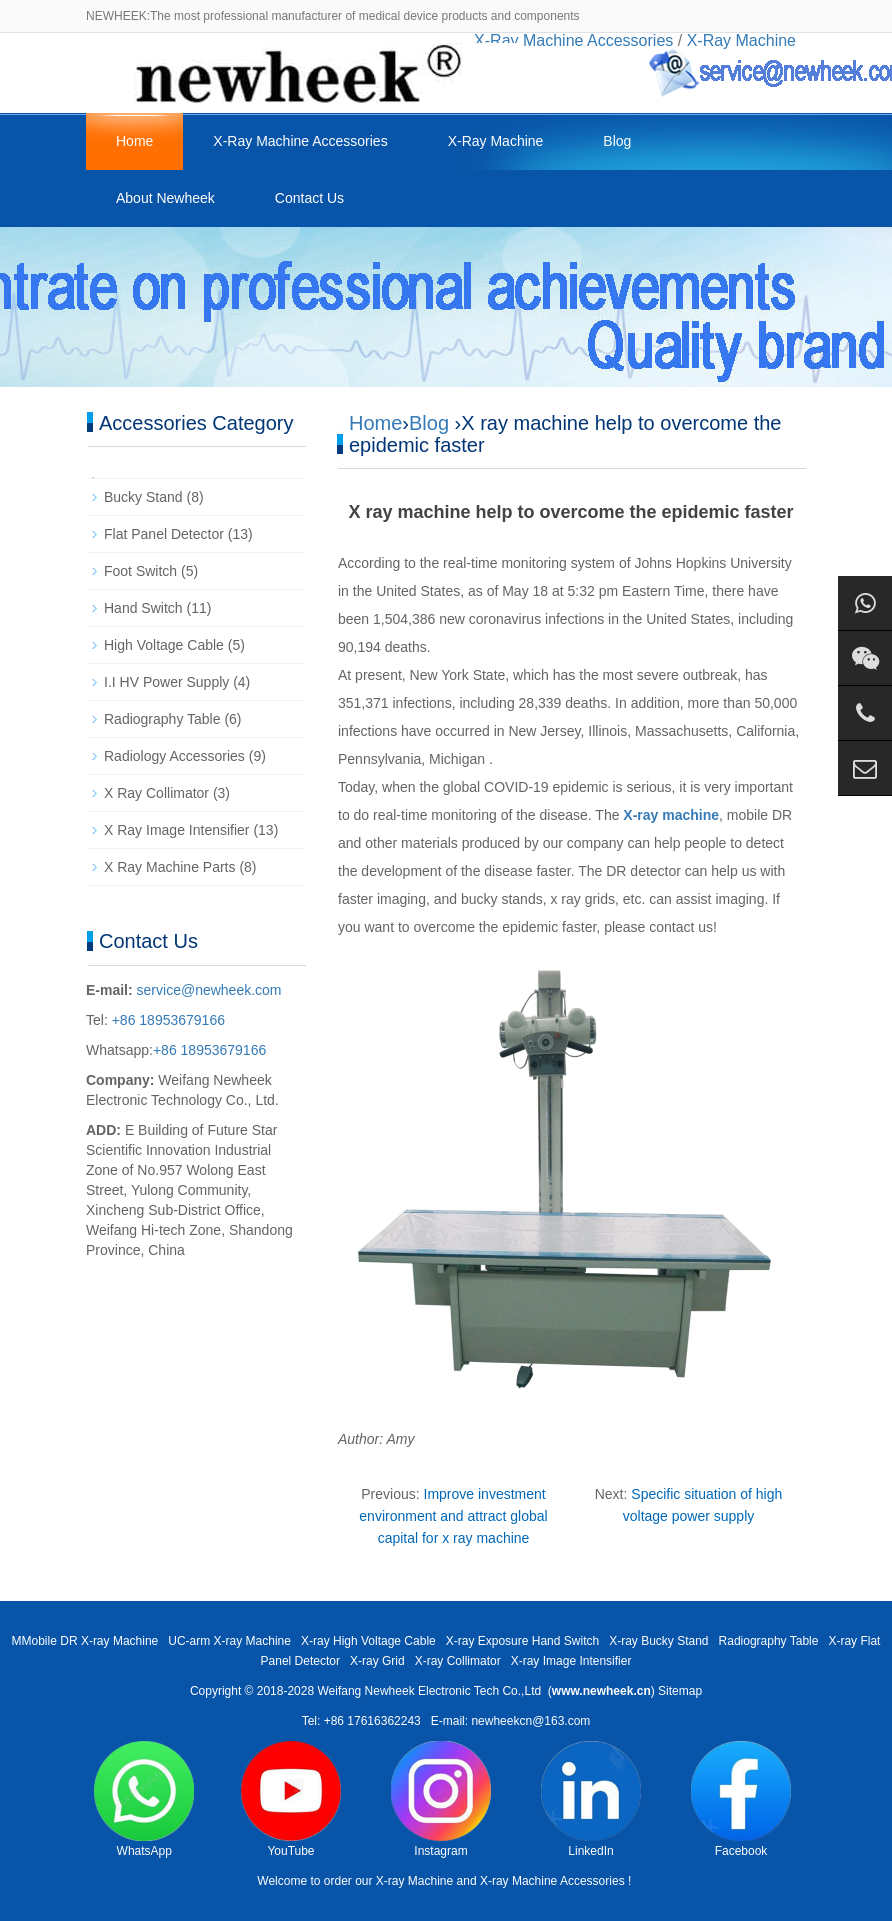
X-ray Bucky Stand (658, 1641)
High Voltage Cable (164, 645)
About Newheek (165, 198)
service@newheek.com (209, 990)
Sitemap (680, 1691)
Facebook (741, 1799)
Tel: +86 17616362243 (361, 1721)
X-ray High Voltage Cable (368, 1641)
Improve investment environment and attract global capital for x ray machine (453, 1516)
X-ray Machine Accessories (552, 1881)
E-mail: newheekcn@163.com (511, 1721)
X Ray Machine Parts (170, 867)
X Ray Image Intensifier (177, 830)
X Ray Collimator (156, 793)
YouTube (291, 1799)
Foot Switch (140, 571)
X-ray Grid (377, 1661)
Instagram (441, 1799)
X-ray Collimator (458, 1661)
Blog (617, 141)
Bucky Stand (143, 497)
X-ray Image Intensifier (571, 1661)
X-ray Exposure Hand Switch (522, 1641)
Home (134, 141)
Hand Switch (143, 608)
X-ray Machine (414, 1881)
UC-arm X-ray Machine (229, 1641)
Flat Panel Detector (164, 534)
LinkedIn (591, 1799)
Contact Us (309, 198)
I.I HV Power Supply (166, 682)
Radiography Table (162, 719)
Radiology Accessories (174, 756)
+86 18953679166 (166, 1020)
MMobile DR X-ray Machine (85, 1641)
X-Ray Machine (496, 141)
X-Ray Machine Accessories (300, 141)
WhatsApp (144, 1799)
